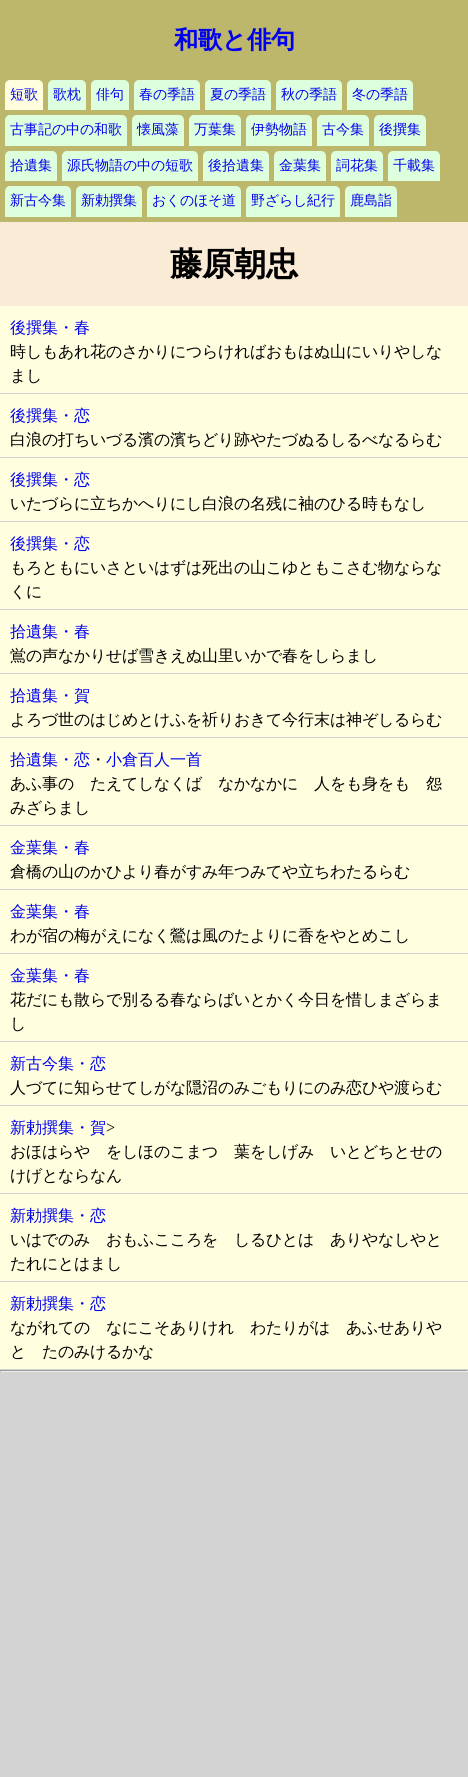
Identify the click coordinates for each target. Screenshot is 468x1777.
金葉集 (300, 165)
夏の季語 (238, 94)
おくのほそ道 (194, 200)
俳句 (110, 94)
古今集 (343, 129)
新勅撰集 (109, 200)
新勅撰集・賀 (58, 1127)
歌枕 (67, 94)
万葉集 (215, 129)
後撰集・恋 (50, 415)
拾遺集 (31, 165)
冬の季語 (380, 94)
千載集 (414, 165)
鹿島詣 (371, 200)
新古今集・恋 (58, 1063)
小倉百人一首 (154, 759)
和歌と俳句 (234, 40)
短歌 (24, 94)
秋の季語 (309, 94)
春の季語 (167, 94)
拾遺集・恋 (50, 759)
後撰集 (400, 129)
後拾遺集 (236, 165)
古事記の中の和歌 (66, 129)
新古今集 (38, 200)
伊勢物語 (279, 129)
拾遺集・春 (50, 631)
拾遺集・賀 (50, 695)
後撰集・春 (50, 327)
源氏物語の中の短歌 (130, 165)
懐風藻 (158, 129)
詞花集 (357, 165)
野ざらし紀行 (293, 200)
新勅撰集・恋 (58, 1215)
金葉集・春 (50, 847)
